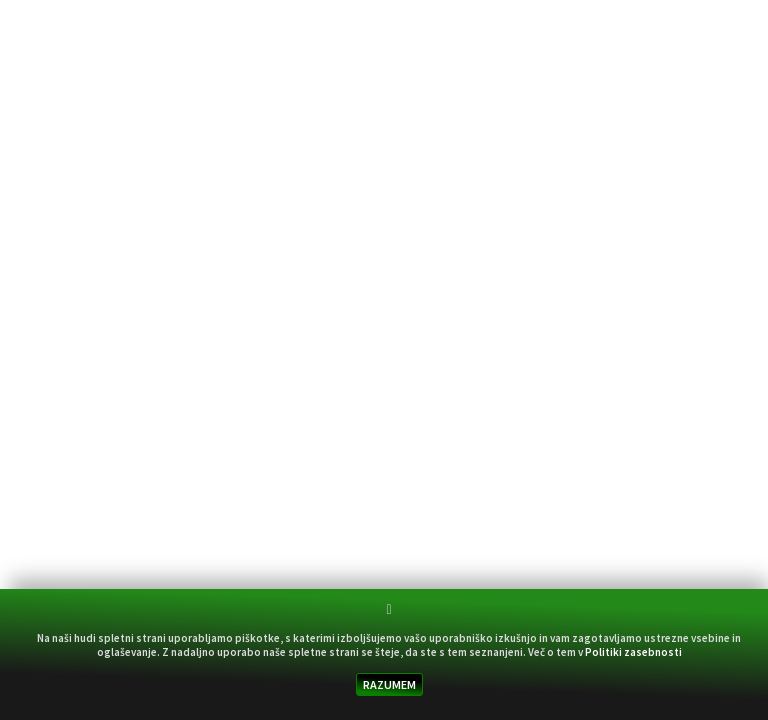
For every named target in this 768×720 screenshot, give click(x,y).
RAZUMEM (389, 684)
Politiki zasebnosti (633, 652)
